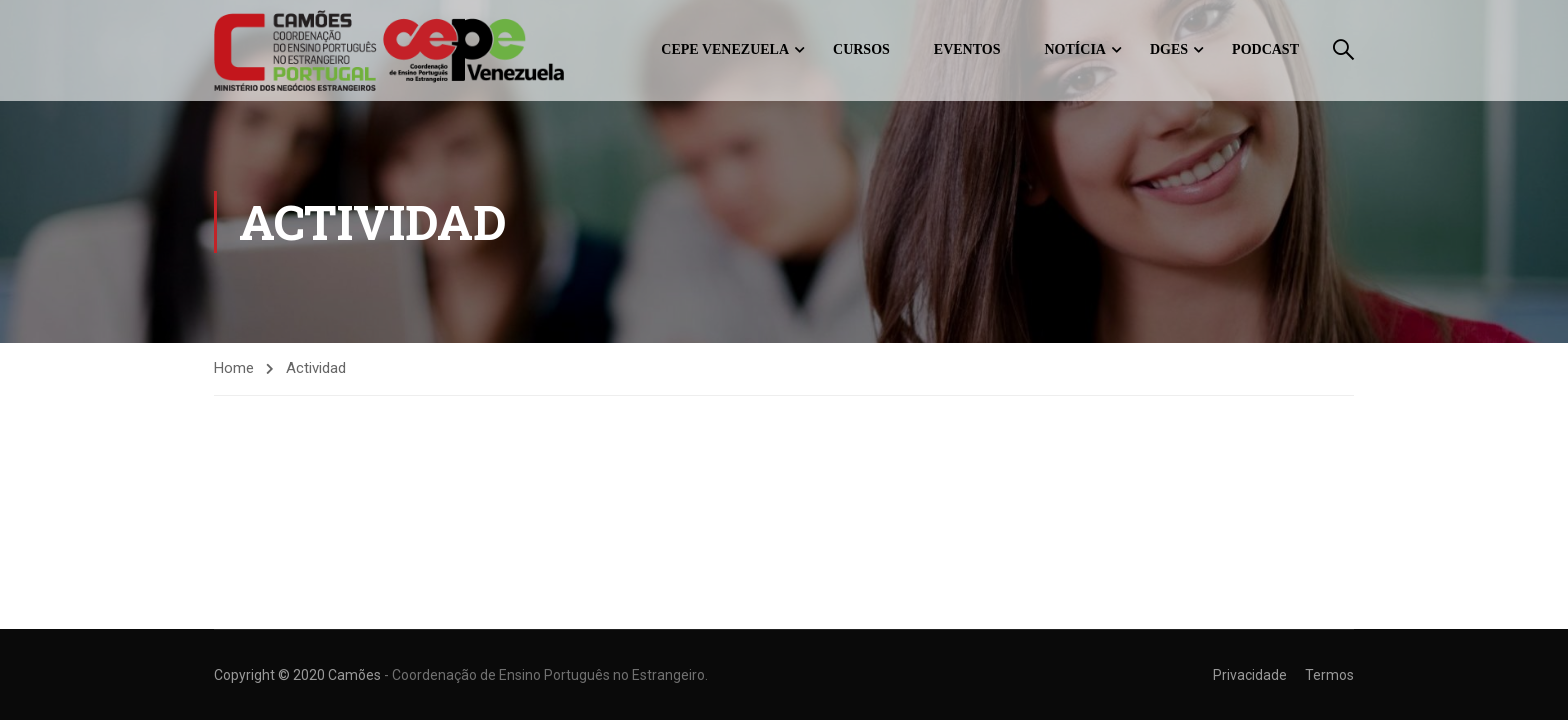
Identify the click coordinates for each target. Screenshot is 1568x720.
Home (234, 368)
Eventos (967, 49)
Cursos (861, 49)
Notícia (1075, 49)
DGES (1169, 49)
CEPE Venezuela (725, 49)
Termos (1329, 675)
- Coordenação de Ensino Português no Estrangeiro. (546, 675)
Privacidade (1250, 675)
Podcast (1265, 49)
